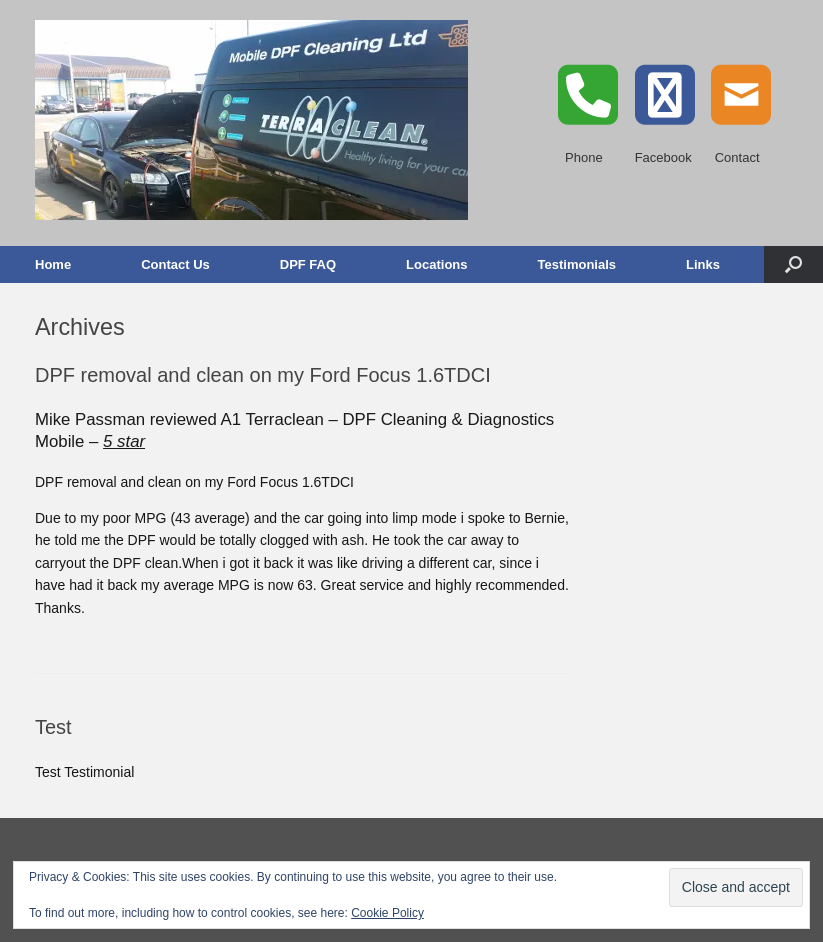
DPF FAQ (308, 264)
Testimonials (577, 264)
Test (53, 727)
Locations (436, 264)
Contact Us (175, 264)
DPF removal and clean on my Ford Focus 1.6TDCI (263, 375)
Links (703, 264)
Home (53, 264)
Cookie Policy (387, 913)
